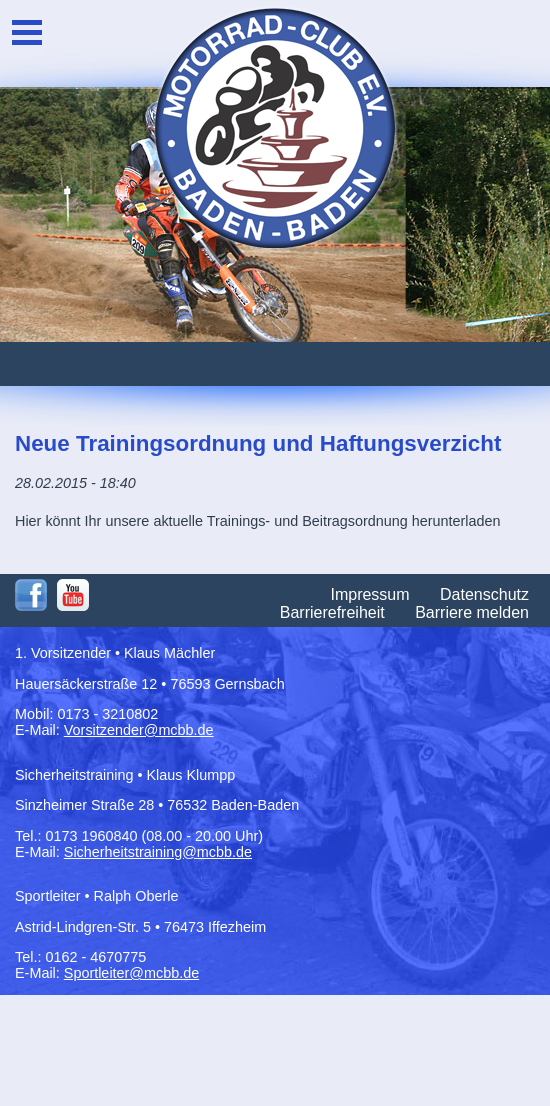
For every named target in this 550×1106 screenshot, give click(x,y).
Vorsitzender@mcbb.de (139, 730)
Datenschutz (484, 594)
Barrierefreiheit (332, 612)
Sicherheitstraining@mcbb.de (158, 852)
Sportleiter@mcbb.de (131, 973)
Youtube (73, 595)
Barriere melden (472, 612)
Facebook (31, 595)
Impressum (369, 594)
